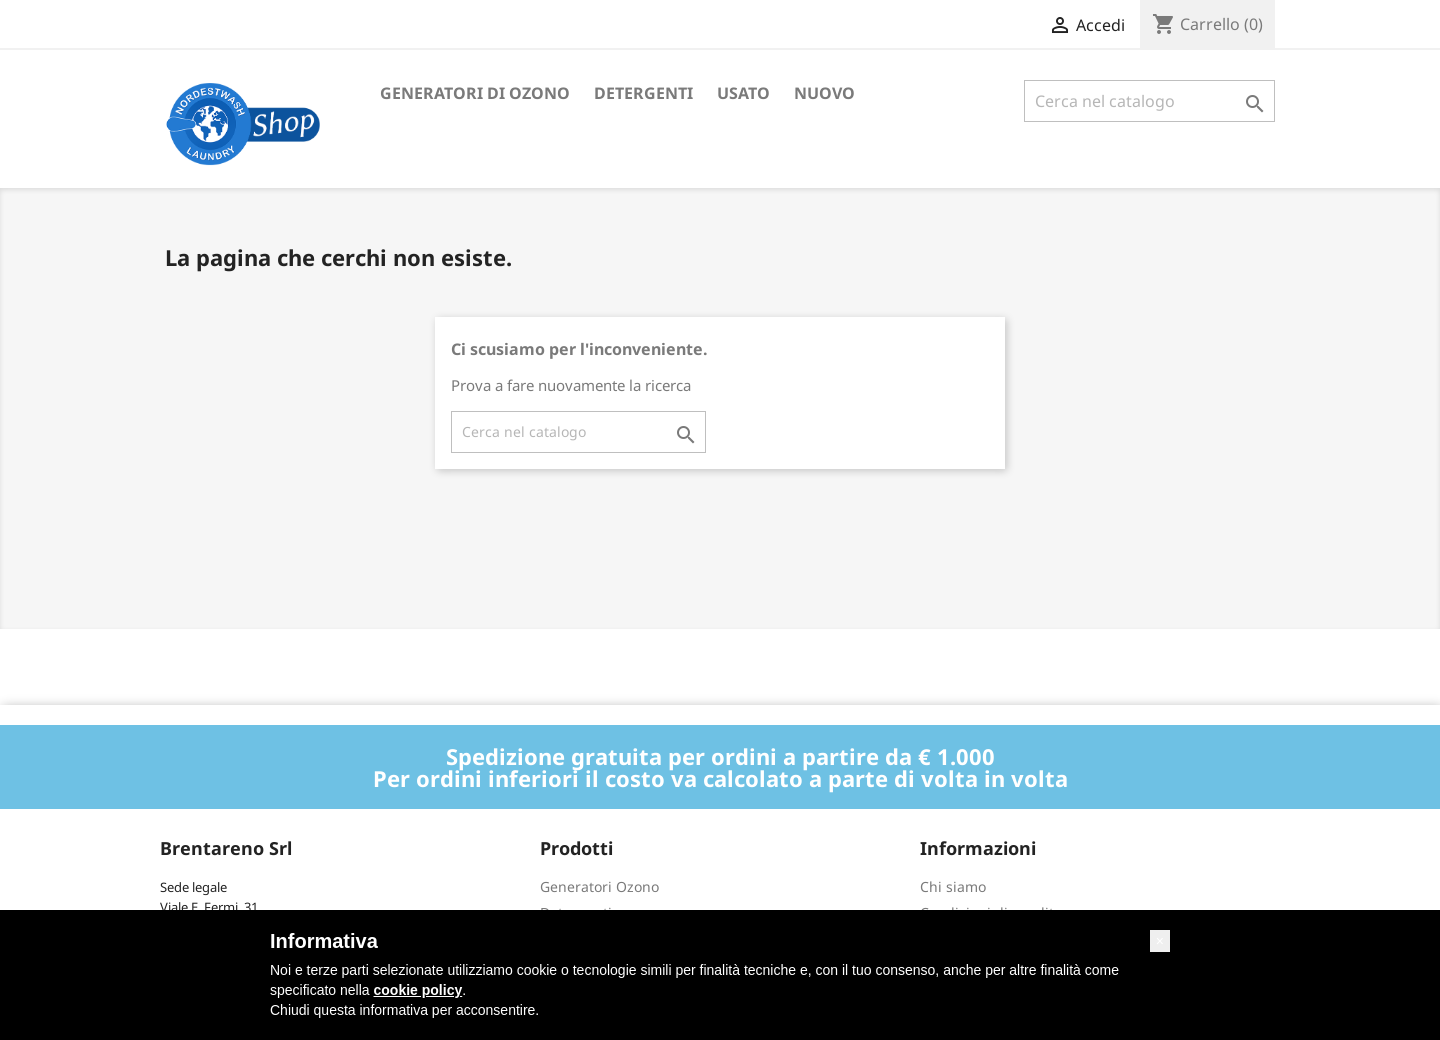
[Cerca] (1149, 101)
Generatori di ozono (475, 93)
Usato (743, 93)
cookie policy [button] (418, 990)
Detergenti (643, 93)
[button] (1160, 941)
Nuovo (824, 93)
